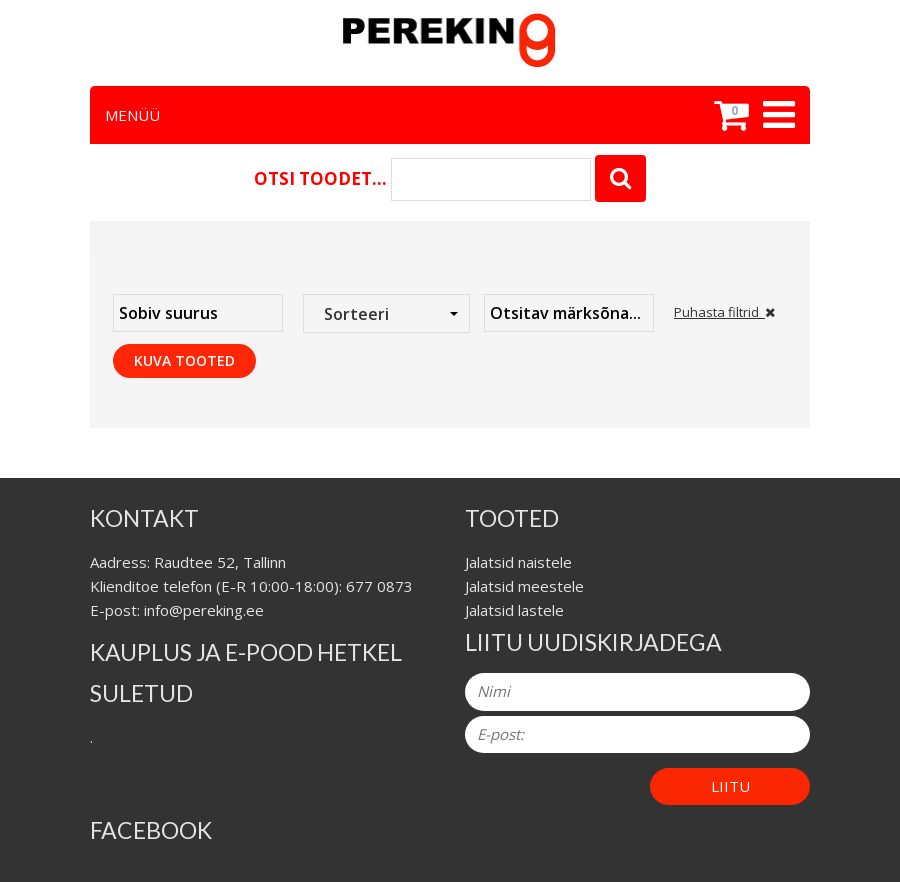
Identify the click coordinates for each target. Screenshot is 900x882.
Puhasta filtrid (724, 312)
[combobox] (386, 313)
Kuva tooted (184, 360)
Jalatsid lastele (514, 610)
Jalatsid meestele (524, 586)
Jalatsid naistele (518, 562)
